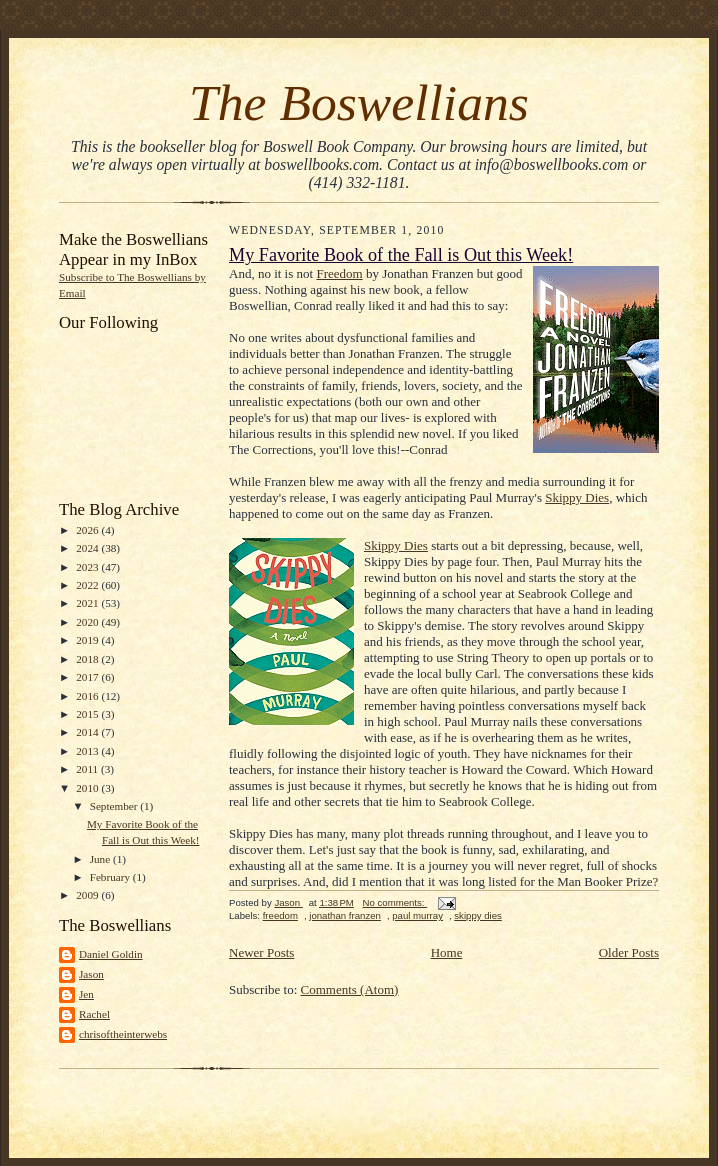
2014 (88, 732)
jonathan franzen (345, 915)
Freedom (339, 273)
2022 (88, 585)
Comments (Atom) (350, 989)
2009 (88, 895)
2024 (88, 548)
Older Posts (629, 952)
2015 (88, 714)
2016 (88, 696)
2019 (88, 640)
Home (447, 952)
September (115, 806)
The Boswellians (359, 102)
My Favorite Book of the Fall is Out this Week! (401, 255)
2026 (88, 530)
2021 (88, 603)
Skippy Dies (577, 497)
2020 (88, 622)
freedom (280, 915)
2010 (88, 788)
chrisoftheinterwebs (123, 1034)
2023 (88, 567)
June (101, 859)
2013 (88, 751)
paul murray (417, 915)
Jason (91, 974)
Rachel (94, 1014)
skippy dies (478, 915)
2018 (88, 659)
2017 (88, 677)
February (111, 877)
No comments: (395, 902)
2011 (88, 769)
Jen (86, 994)
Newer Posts (261, 952)
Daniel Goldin (111, 954)
